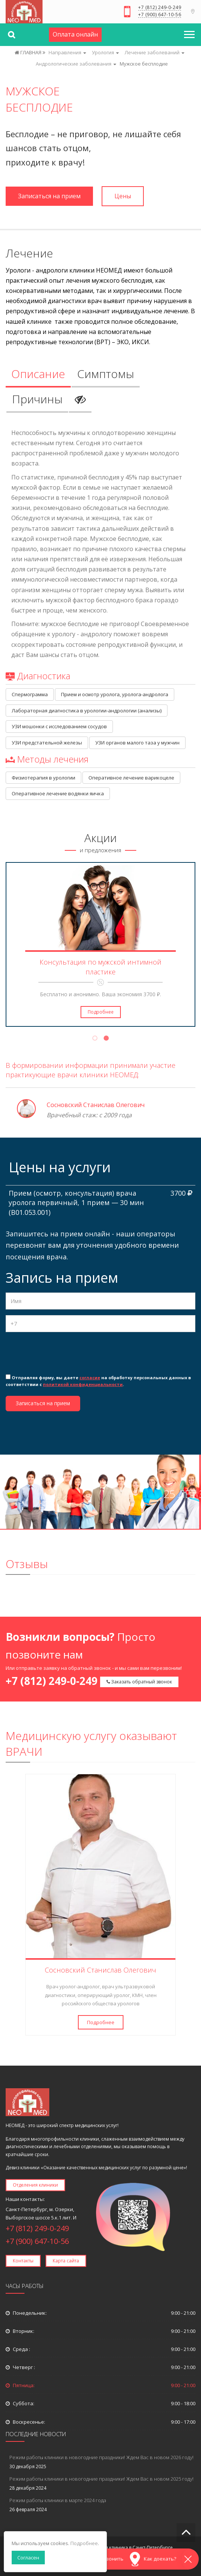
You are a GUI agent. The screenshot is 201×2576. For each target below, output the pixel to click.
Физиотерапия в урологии (43, 777)
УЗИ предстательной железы (47, 742)
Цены (122, 196)
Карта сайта (66, 2260)
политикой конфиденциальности (83, 1384)
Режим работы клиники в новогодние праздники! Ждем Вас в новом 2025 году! (101, 2478)
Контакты (23, 2260)
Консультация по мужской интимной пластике (100, 966)
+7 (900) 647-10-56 (159, 15)
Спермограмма (30, 694)
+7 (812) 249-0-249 (159, 8)
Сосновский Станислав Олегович (96, 1105)
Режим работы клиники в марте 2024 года (57, 2500)
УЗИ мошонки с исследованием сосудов (59, 726)
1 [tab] (95, 1039)
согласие (89, 1377)
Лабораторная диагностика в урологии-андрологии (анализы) (86, 710)
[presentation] (63, 1352)
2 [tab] (106, 1039)
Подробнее (101, 1012)
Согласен (28, 2557)
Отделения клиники (35, 2185)
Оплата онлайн (75, 34)
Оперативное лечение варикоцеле (131, 777)
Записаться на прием (49, 196)
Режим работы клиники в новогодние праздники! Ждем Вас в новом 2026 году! (101, 2457)
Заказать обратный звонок (139, 1682)
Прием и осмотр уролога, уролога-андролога (114, 694)
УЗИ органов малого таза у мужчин (137, 742)
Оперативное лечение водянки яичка (58, 793)
